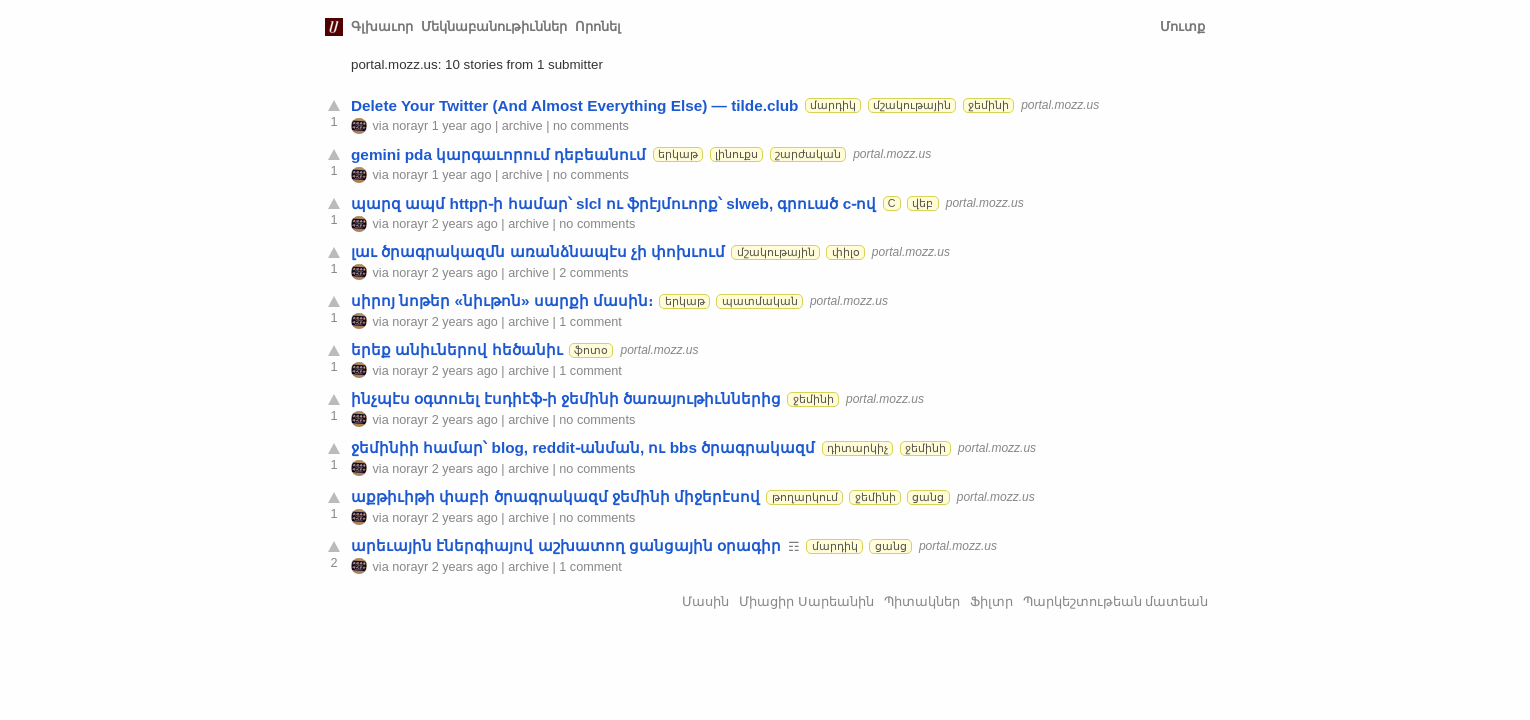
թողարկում (805, 497)
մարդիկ (833, 105)
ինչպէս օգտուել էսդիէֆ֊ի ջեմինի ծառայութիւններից (566, 398)
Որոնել (598, 26)
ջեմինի (988, 105)
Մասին (705, 601)
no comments (591, 126)
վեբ (922, 203)
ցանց (928, 497)
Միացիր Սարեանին (806, 601)
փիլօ (846, 252)
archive (522, 126)
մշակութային (912, 105)
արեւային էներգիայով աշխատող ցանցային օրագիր (566, 545)
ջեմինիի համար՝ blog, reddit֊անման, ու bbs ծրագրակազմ (583, 447)
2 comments (593, 273)
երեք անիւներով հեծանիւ (457, 349)
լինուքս (736, 154)
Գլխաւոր (382, 26)
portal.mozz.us (1060, 105)
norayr (410, 126)
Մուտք (1182, 26)
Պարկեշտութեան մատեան (1116, 601)
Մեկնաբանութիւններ (494, 26)
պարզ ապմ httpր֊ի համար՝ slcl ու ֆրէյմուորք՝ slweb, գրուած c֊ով (613, 203)
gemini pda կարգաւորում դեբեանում (498, 154)
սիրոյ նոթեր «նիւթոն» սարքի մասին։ (502, 300)
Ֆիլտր (991, 601)
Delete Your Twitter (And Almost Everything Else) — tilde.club (574, 105)
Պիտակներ (922, 601)
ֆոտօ (591, 350)
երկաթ (678, 154)
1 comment (590, 322)
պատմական (760, 301)
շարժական (808, 154)
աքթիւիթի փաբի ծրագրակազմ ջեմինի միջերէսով (555, 496)
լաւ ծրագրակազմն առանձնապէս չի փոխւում (538, 251)
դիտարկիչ (857, 448)
